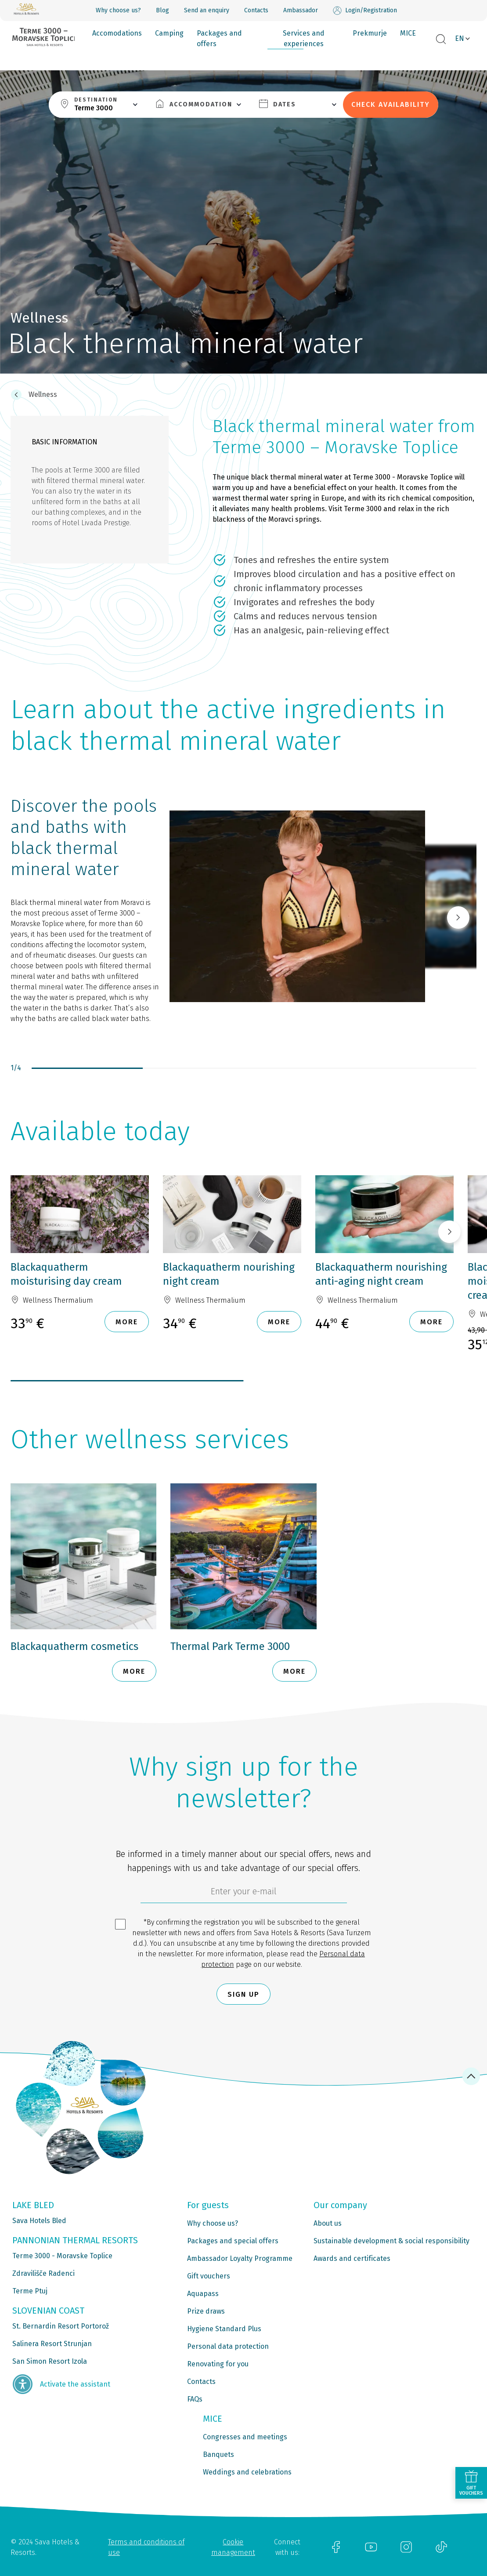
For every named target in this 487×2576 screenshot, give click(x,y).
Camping (169, 33)
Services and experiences (304, 38)
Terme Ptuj (29, 2291)
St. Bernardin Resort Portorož (60, 2326)
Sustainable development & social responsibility (391, 2241)
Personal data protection (228, 2346)
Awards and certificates (352, 2258)
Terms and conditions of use (146, 2547)
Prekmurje (370, 33)
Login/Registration (365, 10)
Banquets (218, 2454)
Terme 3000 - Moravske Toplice (62, 2256)
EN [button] (459, 38)
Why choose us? (118, 10)
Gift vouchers (208, 2276)
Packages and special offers (232, 2241)
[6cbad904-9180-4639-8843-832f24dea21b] (244, 1893)
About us (328, 2223)
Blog (162, 10)
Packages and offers (219, 38)
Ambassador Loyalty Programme (239, 2258)
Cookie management (233, 2547)
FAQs (194, 2399)
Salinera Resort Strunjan (52, 2344)
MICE (408, 33)
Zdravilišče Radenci (43, 2273)
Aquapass (203, 2293)
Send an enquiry (206, 10)
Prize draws (206, 2311)
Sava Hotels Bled (39, 2220)
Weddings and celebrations (247, 2472)
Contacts (256, 10)
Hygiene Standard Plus (224, 2329)
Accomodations (117, 33)
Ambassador (300, 10)
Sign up (243, 1994)
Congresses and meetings (245, 2437)
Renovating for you (218, 2364)
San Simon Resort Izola (49, 2361)
